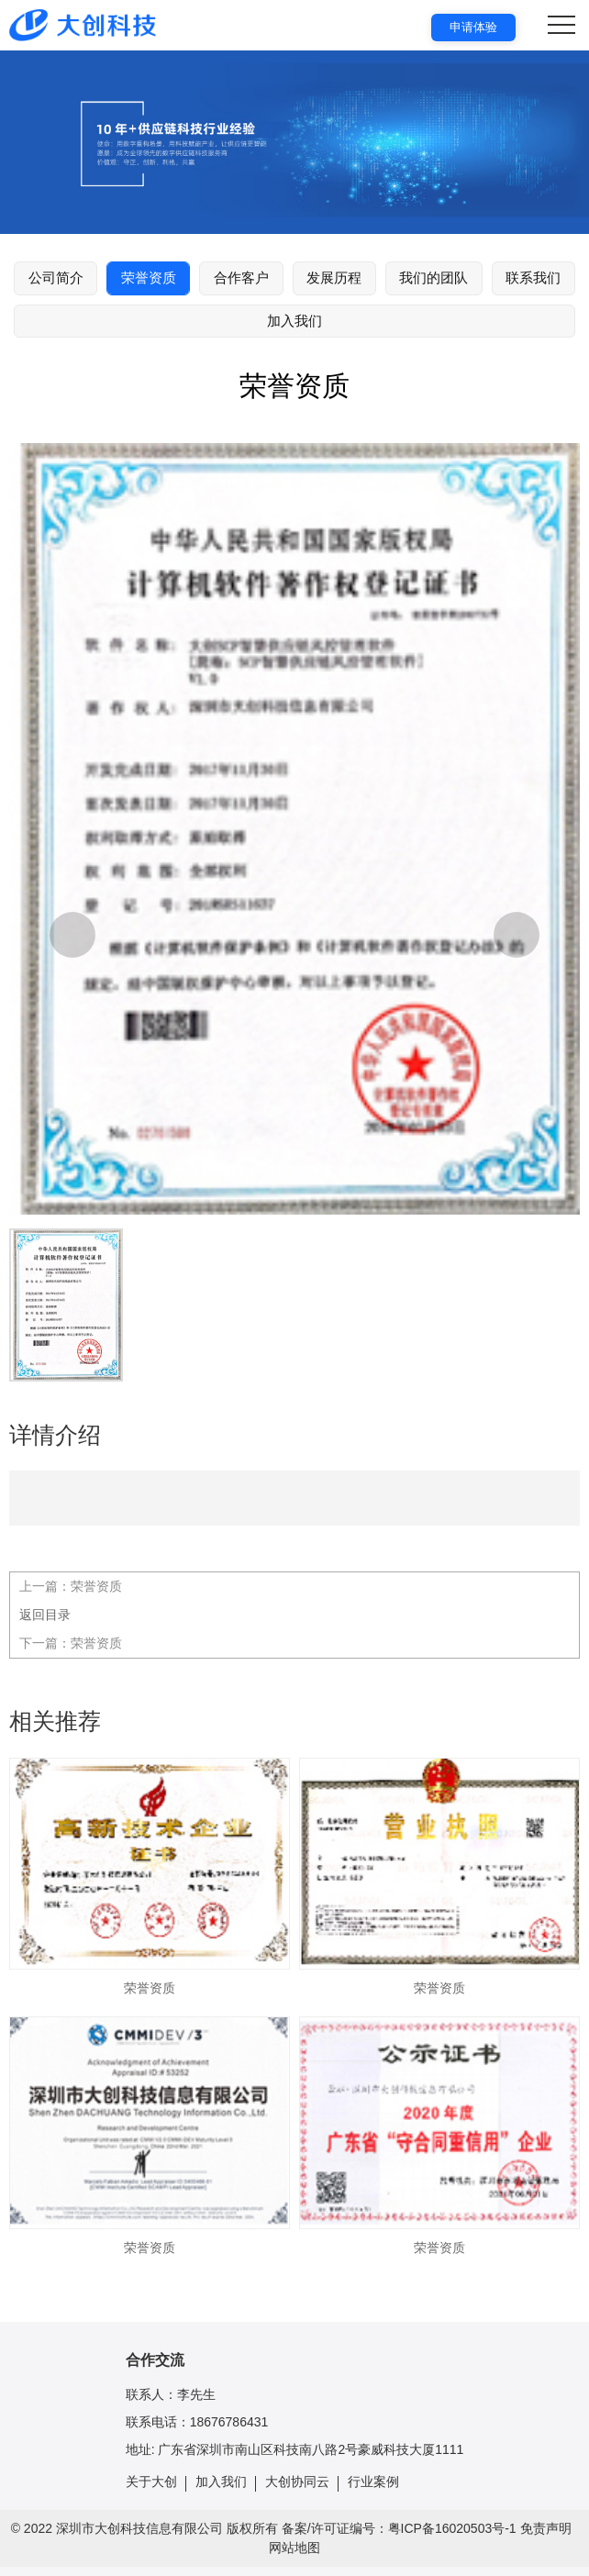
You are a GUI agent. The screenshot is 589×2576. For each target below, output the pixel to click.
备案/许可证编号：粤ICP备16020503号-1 (399, 2528)
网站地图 (294, 2547)
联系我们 (533, 277)
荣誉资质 (148, 277)
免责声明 (546, 2528)
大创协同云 (297, 2481)
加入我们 (294, 320)
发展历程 (333, 277)
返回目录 (45, 1614)
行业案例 (373, 2481)
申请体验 (473, 27)
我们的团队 (433, 277)
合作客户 (241, 277)
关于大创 (151, 2481)
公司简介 (55, 277)
